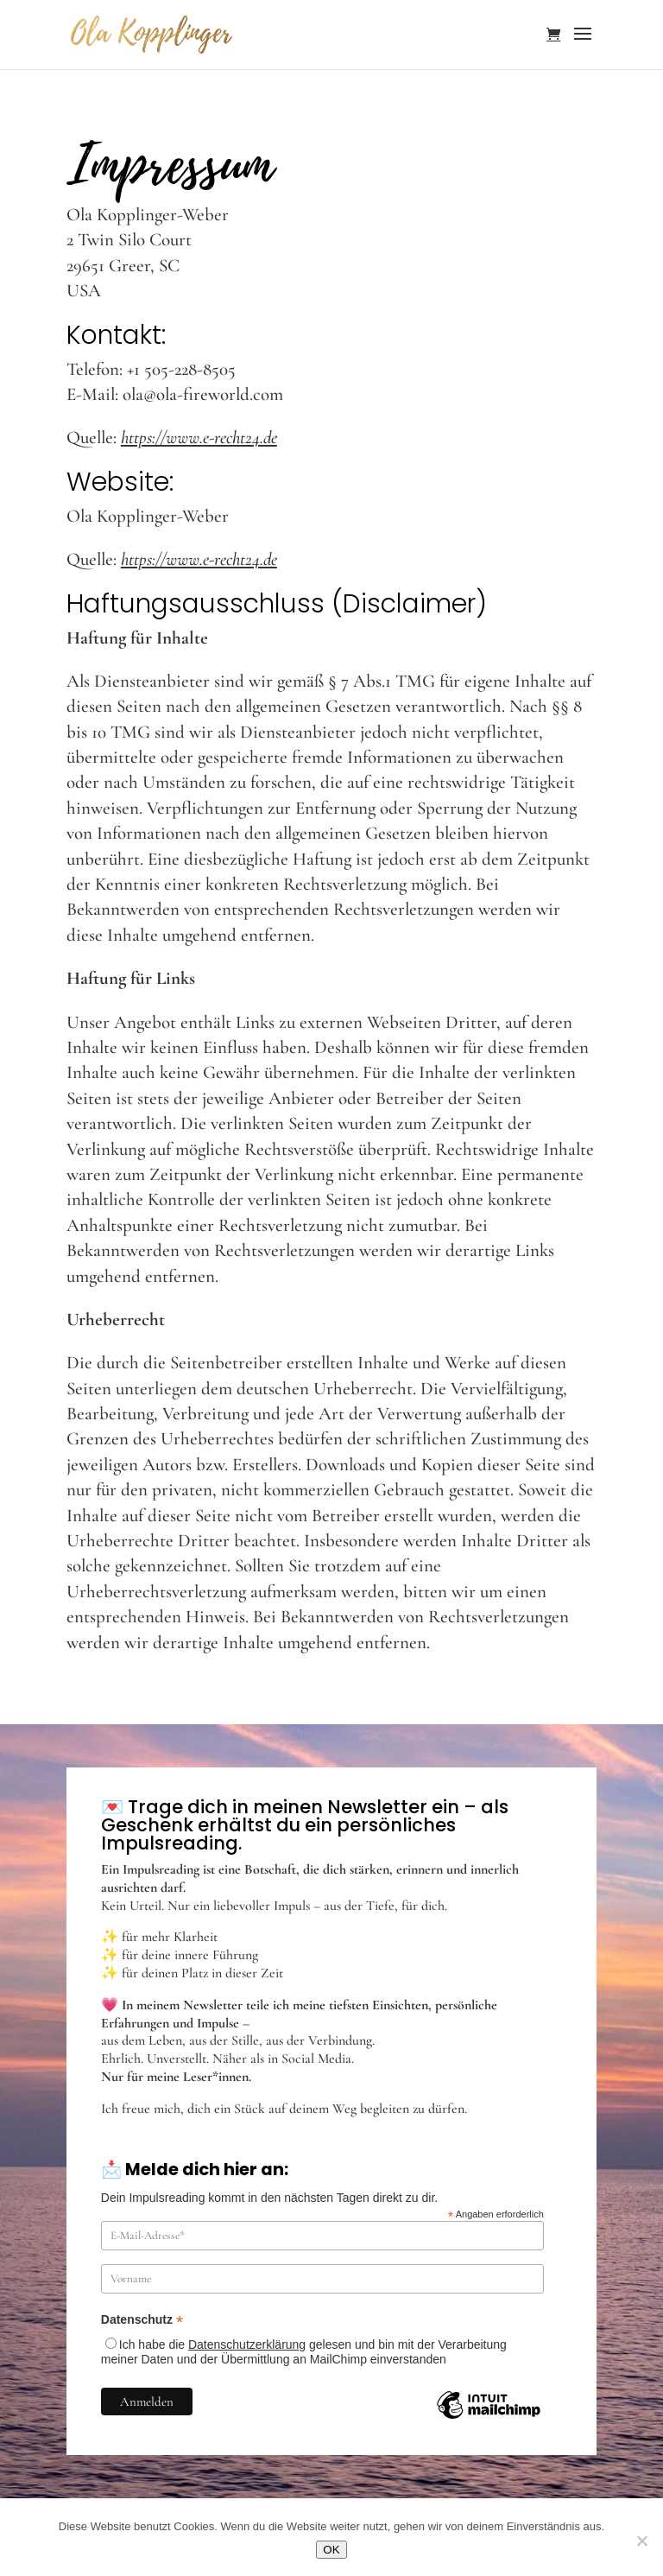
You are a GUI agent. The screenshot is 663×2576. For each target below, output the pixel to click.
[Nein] (641, 2540)
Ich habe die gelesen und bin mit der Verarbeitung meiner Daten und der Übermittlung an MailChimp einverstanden (304, 2352)
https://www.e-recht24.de (199, 437)
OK (331, 2549)
